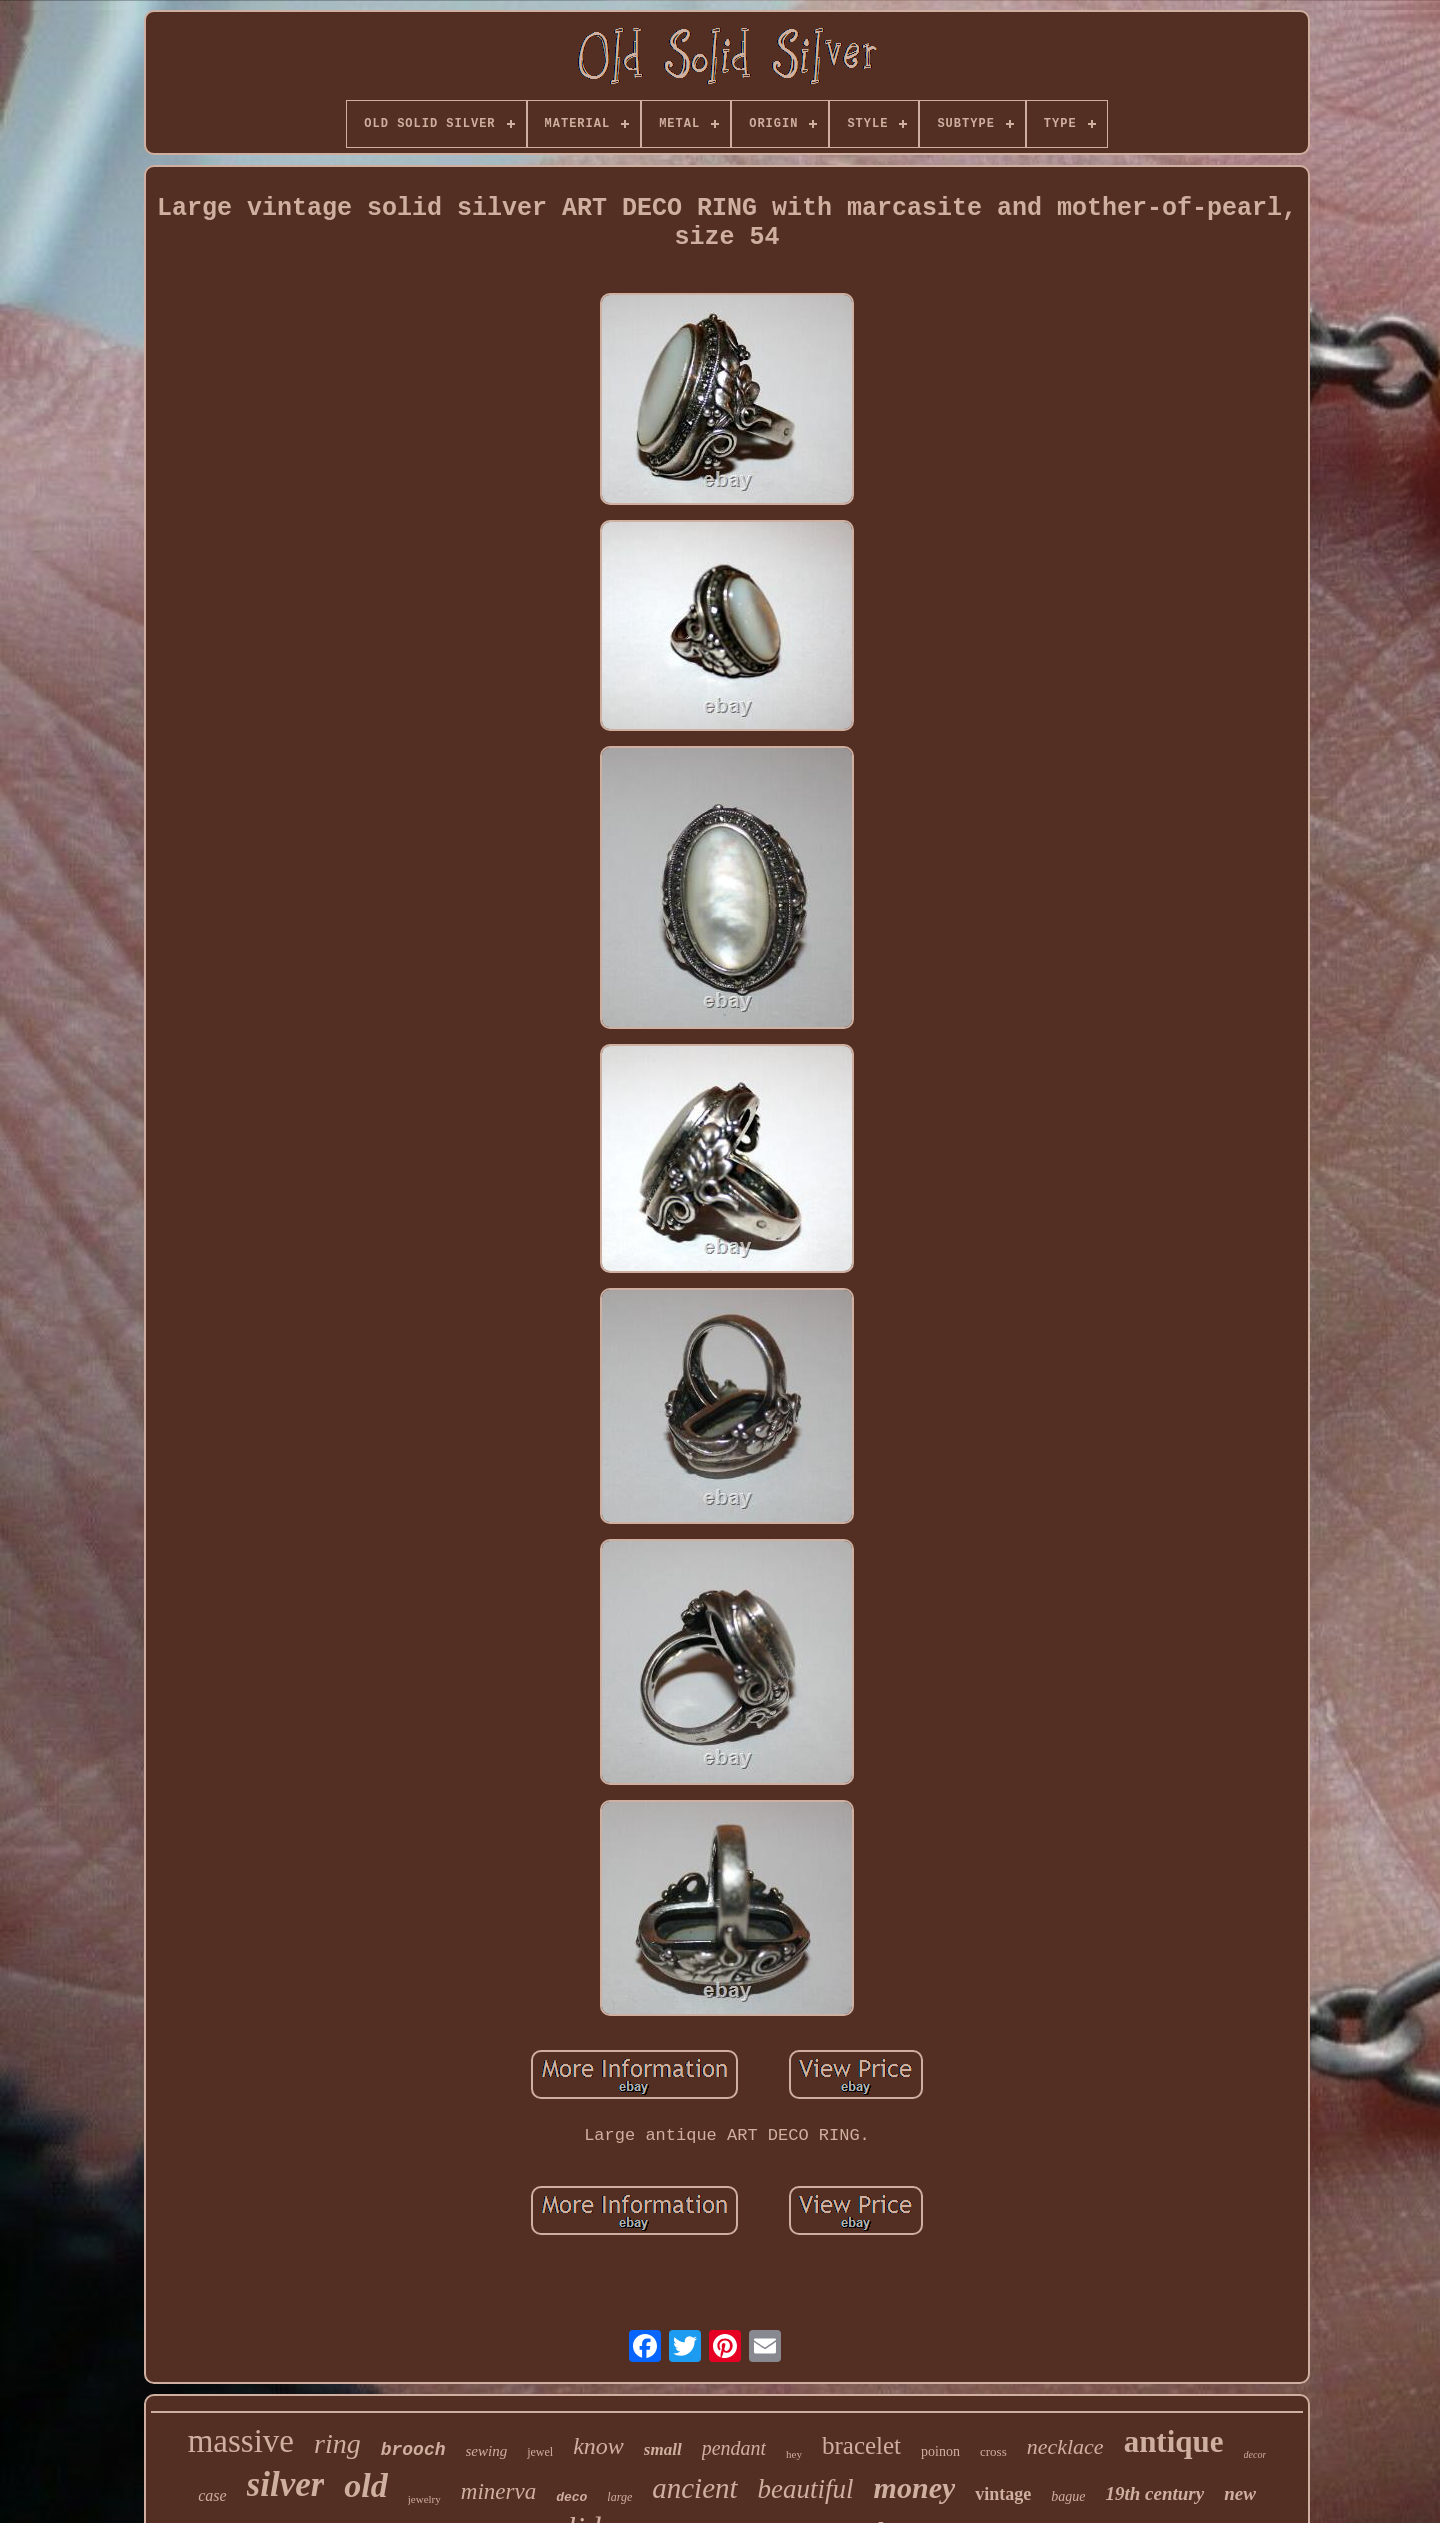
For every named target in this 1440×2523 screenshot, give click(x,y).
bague (1068, 2496)
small (663, 2449)
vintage (1003, 2494)
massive (241, 2441)
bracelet (861, 2445)
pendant (734, 2448)
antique (1174, 2441)
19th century (1154, 2493)
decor (1255, 2454)
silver (286, 2484)
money (915, 2487)
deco (571, 2497)
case (212, 2495)
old (365, 2485)
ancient (694, 2488)
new (1240, 2493)
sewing (487, 2451)
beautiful (806, 2489)
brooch (413, 2450)
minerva (498, 2491)
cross (993, 2451)
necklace (1065, 2446)
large (619, 2497)
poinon (940, 2451)
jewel (540, 2452)
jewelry (424, 2499)
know (598, 2446)
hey (794, 2454)
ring (337, 2443)
